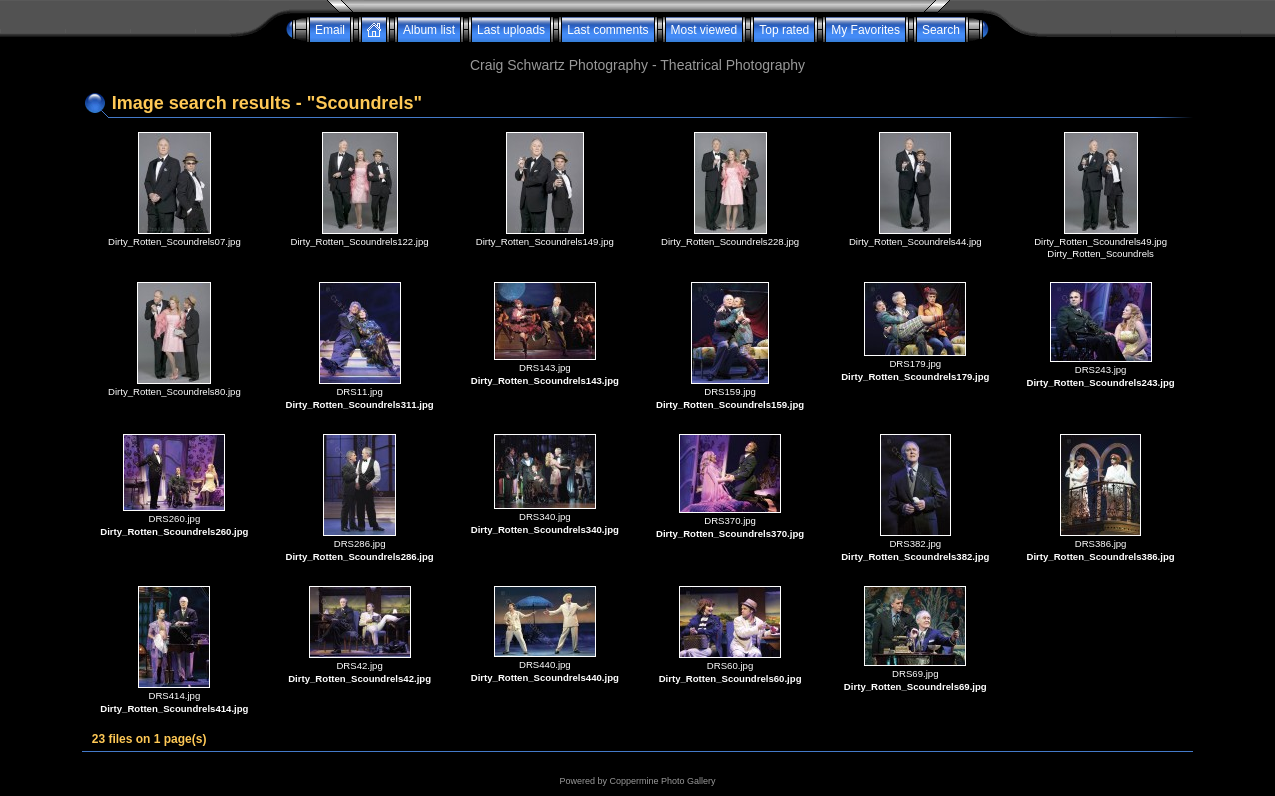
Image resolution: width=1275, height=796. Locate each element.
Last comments (607, 30)
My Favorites (865, 30)
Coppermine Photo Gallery (662, 781)
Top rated (784, 30)
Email (330, 30)
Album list (429, 30)
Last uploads (511, 30)
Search (941, 30)
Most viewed (704, 30)
